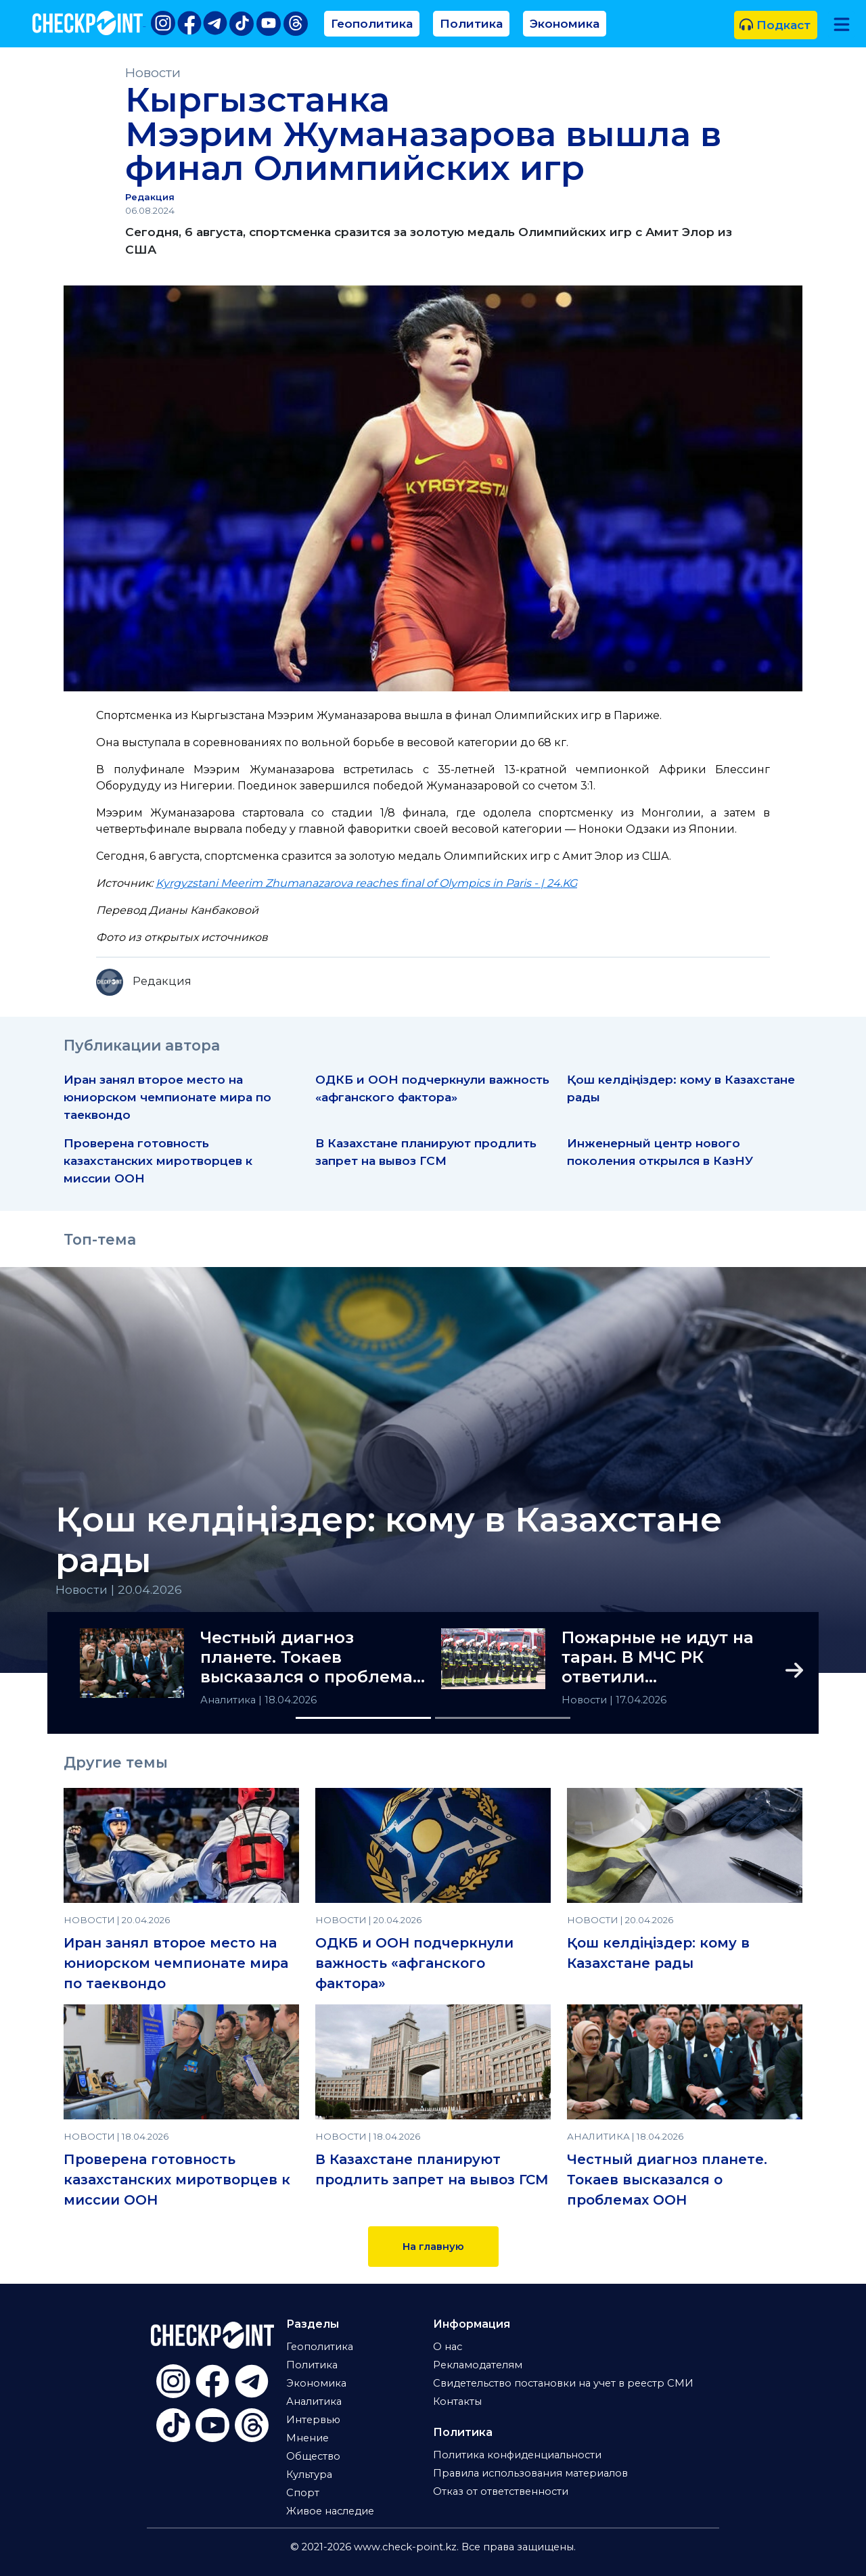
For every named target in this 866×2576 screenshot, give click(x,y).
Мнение (307, 2438)
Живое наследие (330, 2511)
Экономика (564, 23)
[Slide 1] (363, 1718)
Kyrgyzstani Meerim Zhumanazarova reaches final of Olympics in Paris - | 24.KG (366, 883)
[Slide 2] (502, 1718)
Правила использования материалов (530, 2473)
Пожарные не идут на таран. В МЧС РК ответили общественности (658, 1657)
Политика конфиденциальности (517, 2455)
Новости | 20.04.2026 (118, 1589)
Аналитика (229, 1700)
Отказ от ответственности (500, 2491)
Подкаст (775, 25)
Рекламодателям (477, 2365)
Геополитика (372, 23)
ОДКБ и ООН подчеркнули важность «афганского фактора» (414, 1963)
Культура (309, 2474)
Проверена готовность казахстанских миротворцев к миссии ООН (158, 1160)
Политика (471, 23)
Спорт (302, 2493)
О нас (447, 2347)
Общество (313, 2456)
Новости (153, 72)
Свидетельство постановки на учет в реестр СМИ (563, 2383)
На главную (433, 2246)
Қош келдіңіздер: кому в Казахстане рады (389, 1540)
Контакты (457, 2401)
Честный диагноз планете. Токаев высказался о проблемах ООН (311, 1657)
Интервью (313, 2420)
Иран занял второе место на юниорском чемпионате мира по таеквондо (167, 1097)
